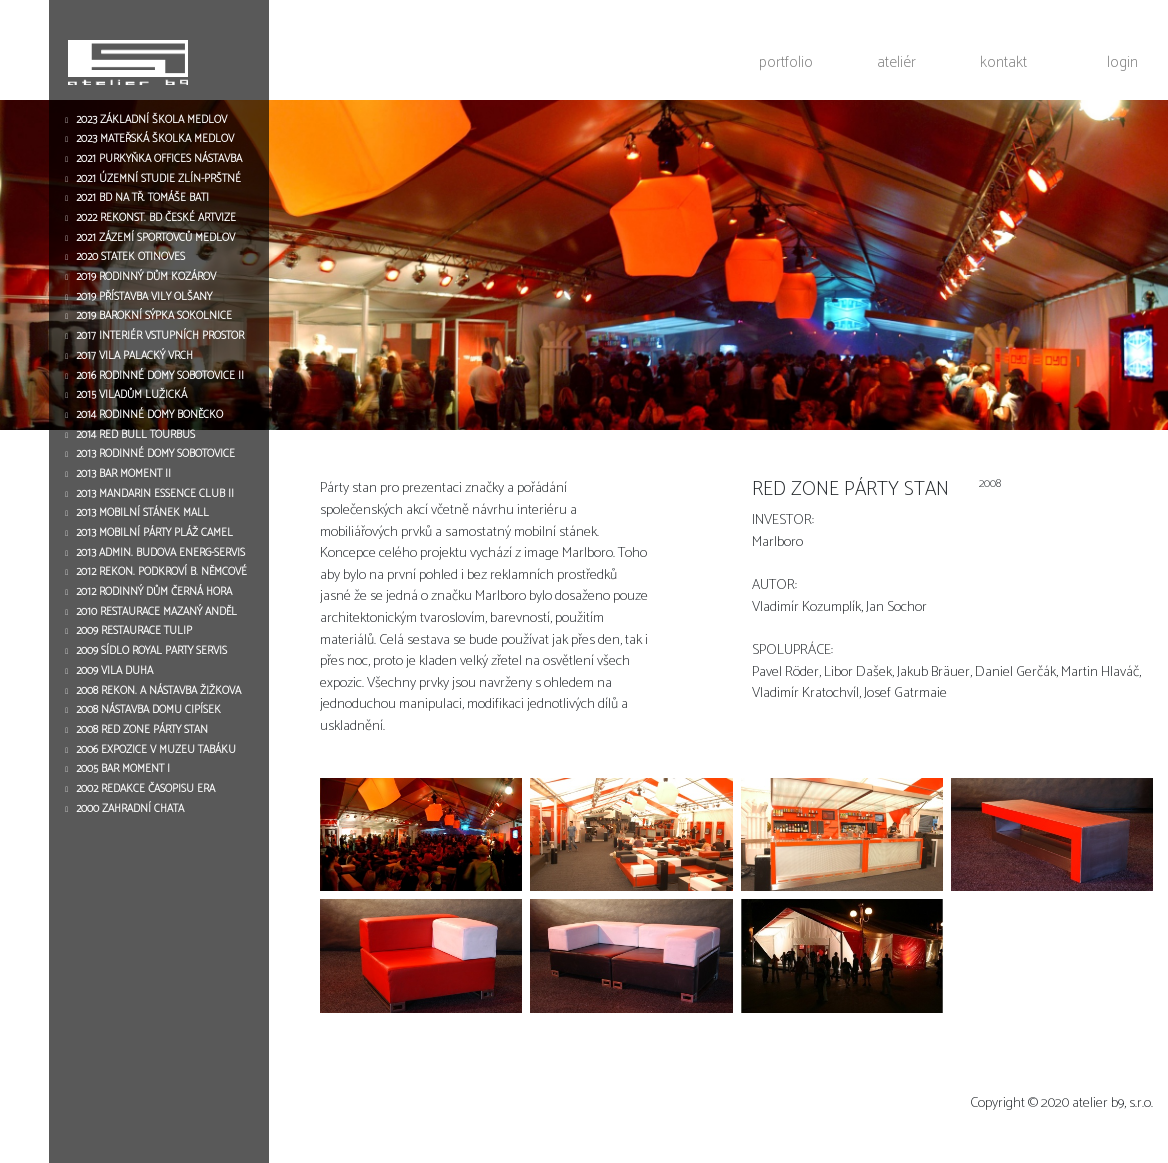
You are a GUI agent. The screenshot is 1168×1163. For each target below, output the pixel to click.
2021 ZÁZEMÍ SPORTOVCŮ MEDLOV (155, 238)
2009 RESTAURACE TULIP (134, 631)
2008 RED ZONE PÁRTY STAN (142, 730)
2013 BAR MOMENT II (123, 474)
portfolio (786, 62)
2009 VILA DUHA (114, 671)
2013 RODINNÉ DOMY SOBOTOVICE (155, 454)
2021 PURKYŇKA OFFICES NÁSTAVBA (159, 159)
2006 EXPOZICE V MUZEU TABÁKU (156, 750)
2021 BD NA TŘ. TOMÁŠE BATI (142, 198)
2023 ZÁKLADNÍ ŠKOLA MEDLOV (151, 120)
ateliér (896, 62)
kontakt (1003, 62)
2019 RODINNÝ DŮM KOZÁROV (146, 277)
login (1122, 62)
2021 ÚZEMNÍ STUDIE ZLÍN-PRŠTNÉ (158, 179)
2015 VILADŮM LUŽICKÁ (131, 395)
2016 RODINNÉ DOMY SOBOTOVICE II (160, 376)
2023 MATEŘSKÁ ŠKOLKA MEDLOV (155, 139)
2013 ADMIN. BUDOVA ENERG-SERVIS (160, 553)
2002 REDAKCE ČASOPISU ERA (145, 789)
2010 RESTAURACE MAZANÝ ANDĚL (156, 612)
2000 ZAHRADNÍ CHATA (130, 809)
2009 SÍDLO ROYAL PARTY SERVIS (151, 651)
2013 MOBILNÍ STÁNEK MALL (142, 513)
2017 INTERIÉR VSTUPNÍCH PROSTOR (160, 336)
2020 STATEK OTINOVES (130, 257)
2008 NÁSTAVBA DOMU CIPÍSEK (148, 710)
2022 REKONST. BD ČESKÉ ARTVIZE (156, 218)
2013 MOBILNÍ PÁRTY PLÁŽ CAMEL (154, 533)
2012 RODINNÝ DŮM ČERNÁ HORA (154, 592)
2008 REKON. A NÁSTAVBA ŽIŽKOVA (158, 691)
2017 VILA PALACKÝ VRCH (134, 356)
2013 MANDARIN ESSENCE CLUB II (155, 494)
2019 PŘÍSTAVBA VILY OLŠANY (144, 297)
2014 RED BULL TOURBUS (135, 435)
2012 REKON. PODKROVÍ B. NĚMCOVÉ (161, 572)
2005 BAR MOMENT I (123, 769)
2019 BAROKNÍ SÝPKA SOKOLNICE (154, 316)
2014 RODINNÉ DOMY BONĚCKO (149, 415)
